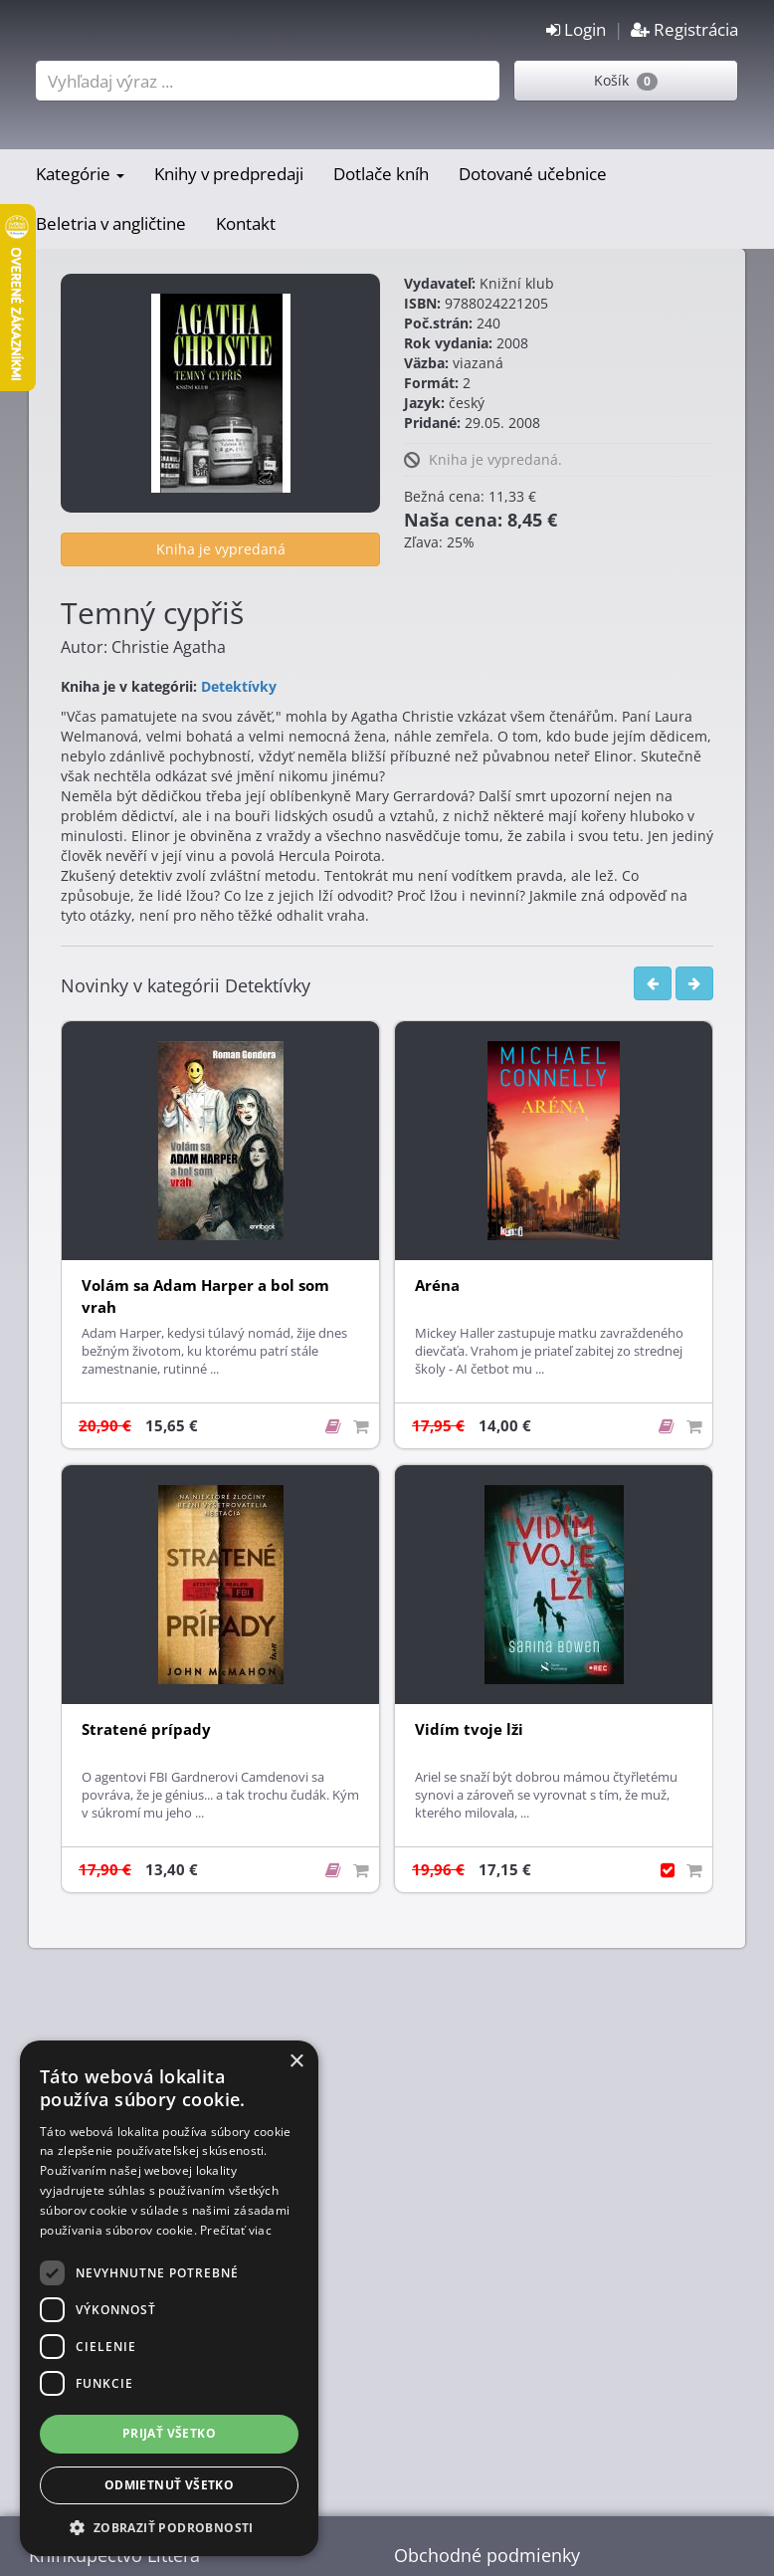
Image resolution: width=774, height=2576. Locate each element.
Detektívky (239, 686)
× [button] (296, 2061)
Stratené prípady (146, 1729)
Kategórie (80, 173)
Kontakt (246, 223)
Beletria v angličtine (111, 223)
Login (576, 29)
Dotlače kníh (381, 173)
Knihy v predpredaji (228, 173)
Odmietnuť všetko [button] (169, 2484)
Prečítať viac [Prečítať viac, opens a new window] (236, 2230)
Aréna (437, 1285)
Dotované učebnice (533, 173)
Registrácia (684, 29)
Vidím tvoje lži (469, 1729)
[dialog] (169, 2298)
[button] (169, 2526)
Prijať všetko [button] (169, 2433)
